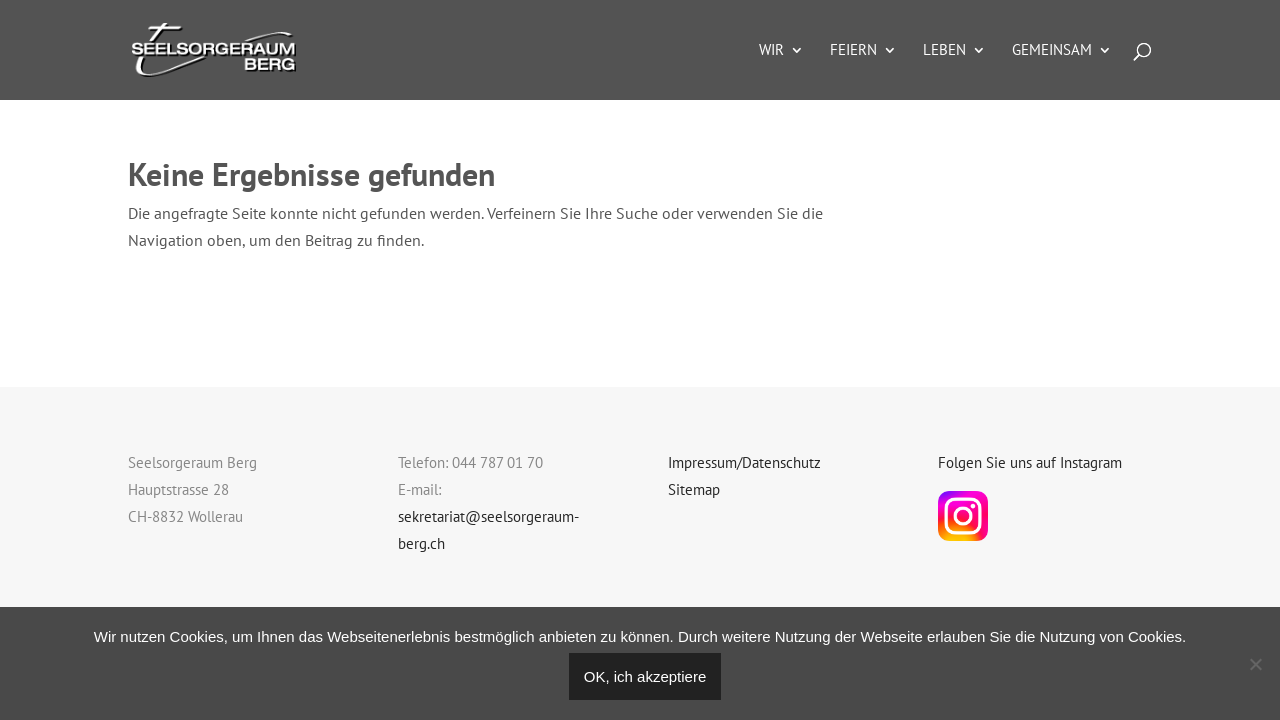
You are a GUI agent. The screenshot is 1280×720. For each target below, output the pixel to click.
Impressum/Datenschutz (744, 462)
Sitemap (694, 489)
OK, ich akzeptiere (645, 676)
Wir (771, 51)
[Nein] (1255, 664)
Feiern (853, 51)
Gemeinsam (1052, 51)
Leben (944, 51)
